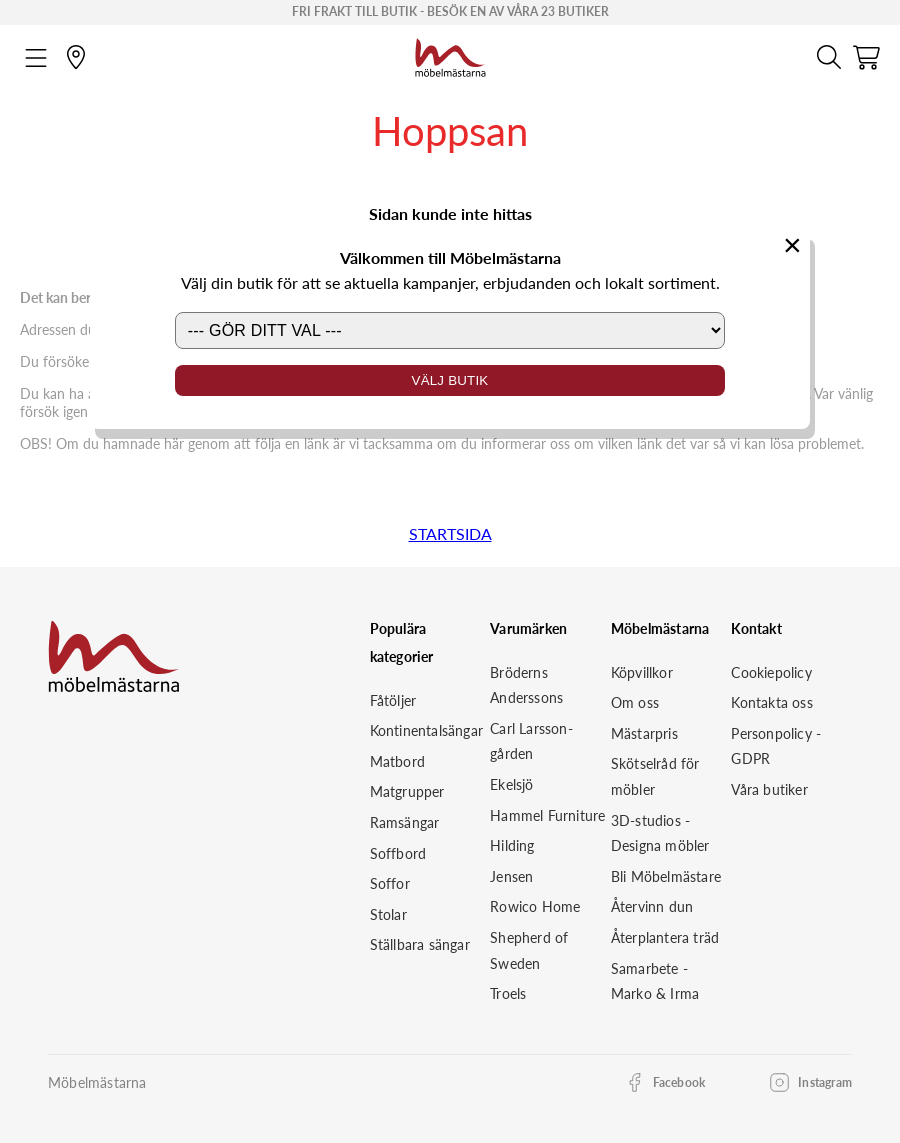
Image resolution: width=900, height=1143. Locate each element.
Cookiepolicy (771, 672)
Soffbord (398, 853)
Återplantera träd (665, 937)
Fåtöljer (393, 700)
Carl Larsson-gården (531, 741)
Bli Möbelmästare (666, 876)
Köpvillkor (642, 672)
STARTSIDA (450, 533)
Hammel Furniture (547, 815)
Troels (508, 993)
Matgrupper (407, 791)
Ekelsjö (511, 784)
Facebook (679, 1082)
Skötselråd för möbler (655, 776)
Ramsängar (405, 822)
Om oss (635, 702)
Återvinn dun (652, 906)
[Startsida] (450, 55)
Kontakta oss (771, 702)
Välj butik (450, 380)
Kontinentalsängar (426, 730)
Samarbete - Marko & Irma (655, 981)
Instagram (825, 1082)
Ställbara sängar (420, 944)
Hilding (512, 845)
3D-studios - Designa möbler (660, 833)
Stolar (388, 914)
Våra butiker (769, 789)
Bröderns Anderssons (526, 685)
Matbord (397, 761)
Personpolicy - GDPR (776, 746)
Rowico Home (535, 906)
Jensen (511, 876)
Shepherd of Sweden (529, 950)
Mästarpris (644, 733)
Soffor (390, 883)
